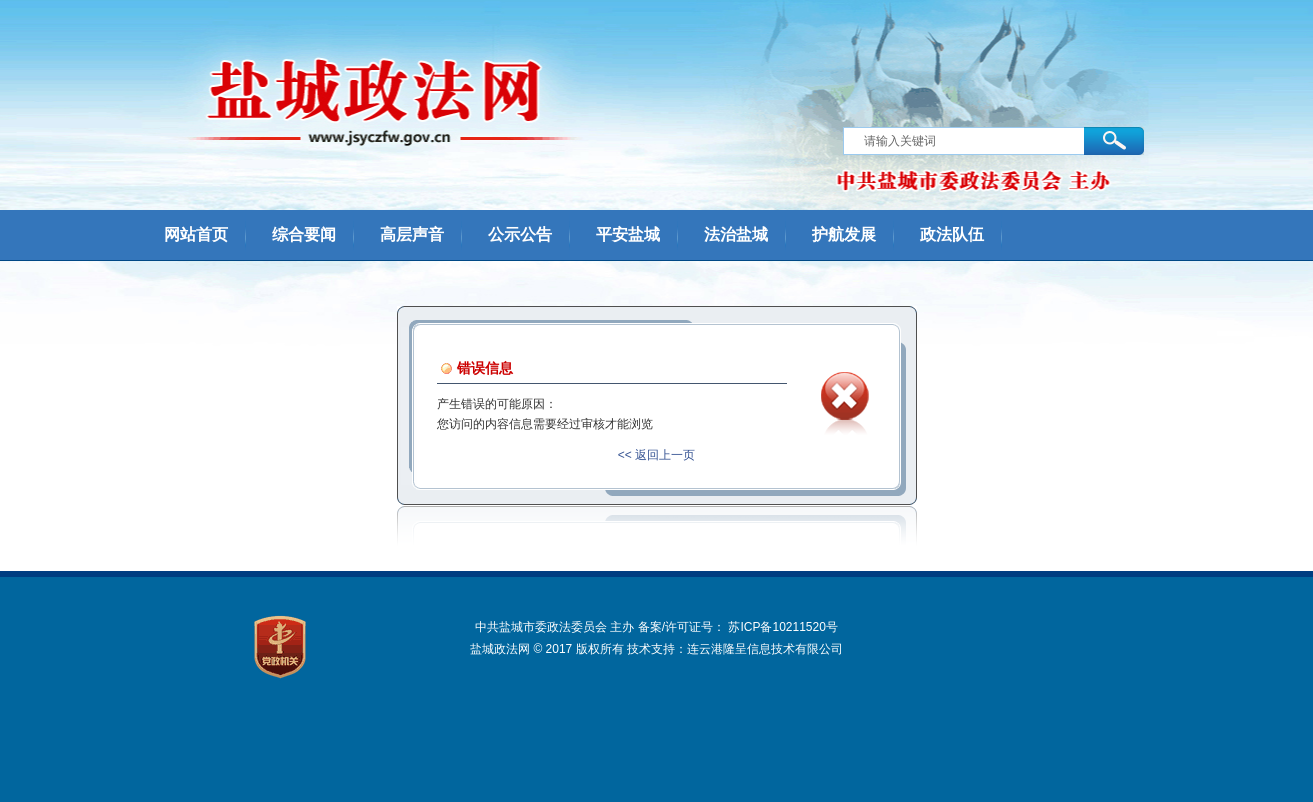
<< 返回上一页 (656, 455)
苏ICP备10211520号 (782, 627)
